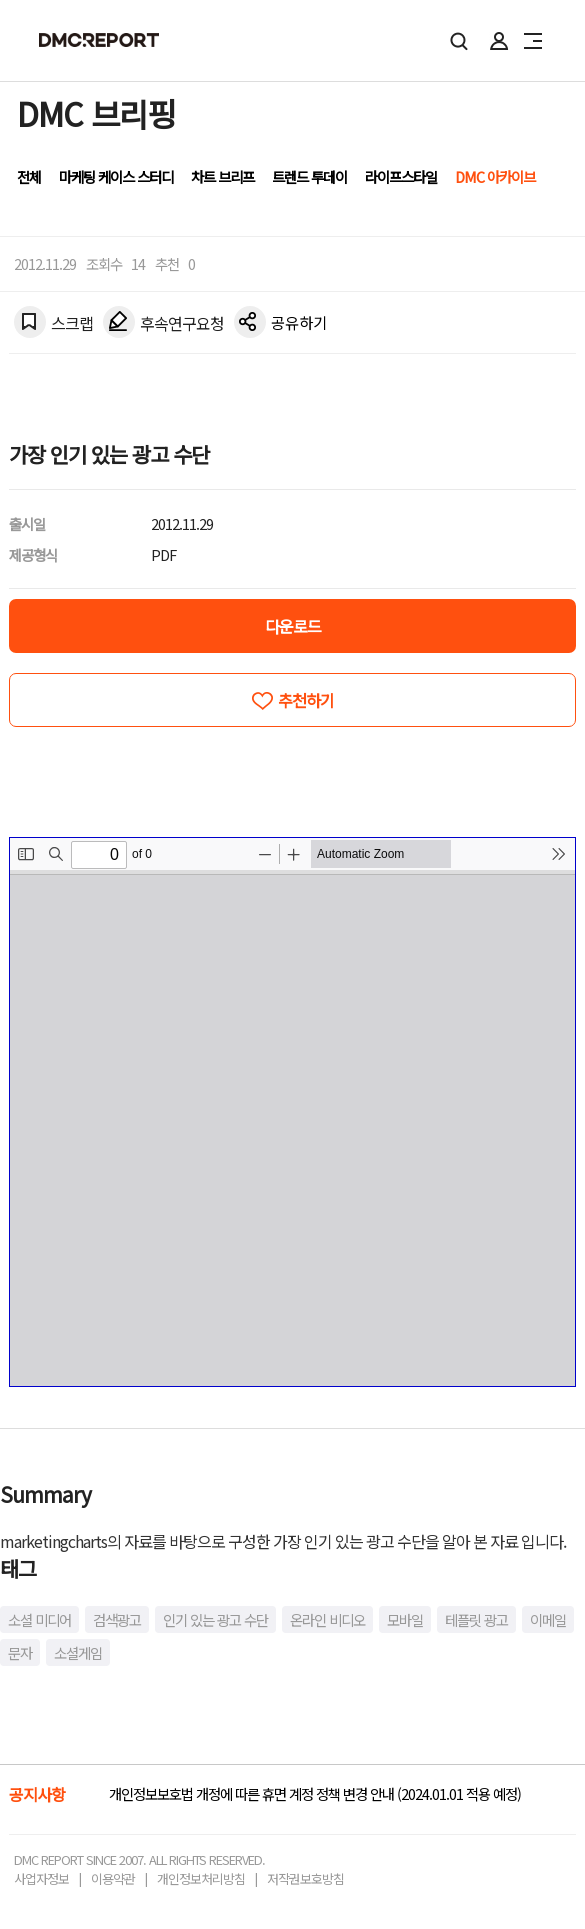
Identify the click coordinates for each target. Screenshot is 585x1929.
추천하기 (306, 700)
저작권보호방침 (305, 1878)
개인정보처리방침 (201, 1878)
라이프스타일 (401, 176)
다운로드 (293, 626)
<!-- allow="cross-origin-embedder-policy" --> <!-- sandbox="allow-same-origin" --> (292, 1112)
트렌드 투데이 (309, 176)
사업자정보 (41, 1878)
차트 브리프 (222, 176)
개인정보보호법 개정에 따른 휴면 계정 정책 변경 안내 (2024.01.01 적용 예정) (315, 1793)
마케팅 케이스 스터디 (116, 176)
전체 (29, 176)
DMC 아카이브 (495, 176)
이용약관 (113, 1878)
